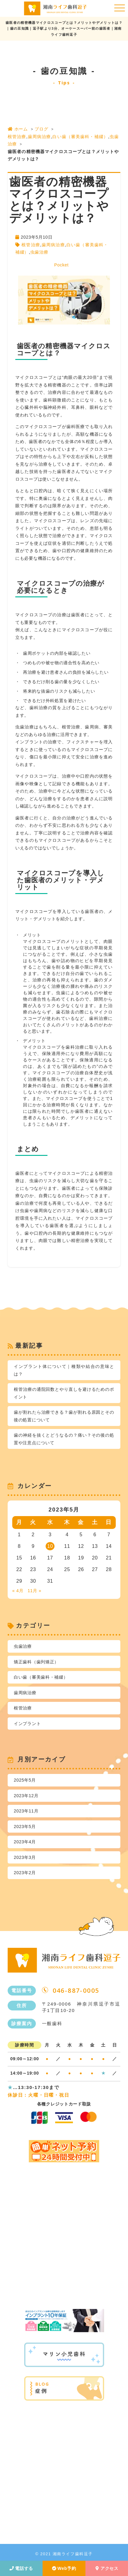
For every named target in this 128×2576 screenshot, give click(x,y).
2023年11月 (26, 1810)
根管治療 (17, 136)
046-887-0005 (76, 1991)
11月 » (34, 1590)
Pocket (61, 264)
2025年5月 (25, 1780)
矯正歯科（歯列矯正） (36, 1661)
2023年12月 (26, 1795)
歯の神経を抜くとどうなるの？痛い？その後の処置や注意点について (64, 1439)
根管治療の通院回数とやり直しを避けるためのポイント (64, 1393)
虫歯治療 (39, 252)
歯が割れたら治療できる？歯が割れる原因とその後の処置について (64, 1416)
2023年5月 (25, 1826)
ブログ (41, 128)
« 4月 (17, 1590)
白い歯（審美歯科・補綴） (80, 136)
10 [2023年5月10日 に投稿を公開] (50, 1546)
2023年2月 (25, 1872)
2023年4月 (25, 1841)
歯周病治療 (39, 136)
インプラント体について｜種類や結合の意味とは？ (64, 1370)
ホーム (18, 128)
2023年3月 (25, 1857)
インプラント (27, 1723)
